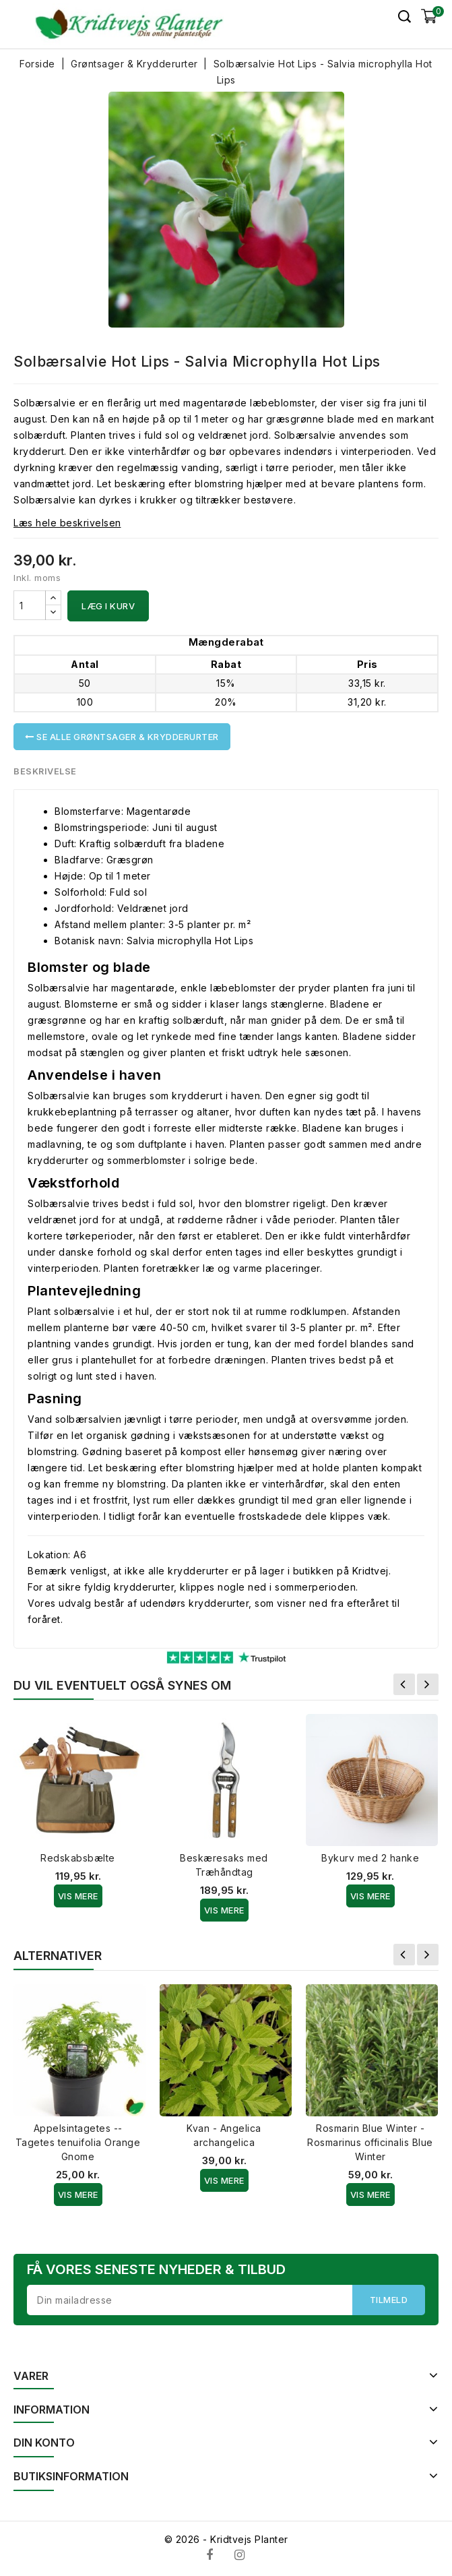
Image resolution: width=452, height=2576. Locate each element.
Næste (428, 1684)
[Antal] (29, 605)
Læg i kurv (108, 606)
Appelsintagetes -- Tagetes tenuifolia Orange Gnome (78, 2142)
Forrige (404, 1684)
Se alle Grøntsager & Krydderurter (122, 736)
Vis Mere (78, 1896)
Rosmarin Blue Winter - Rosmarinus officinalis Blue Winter (370, 2142)
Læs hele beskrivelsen (67, 522)
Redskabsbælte (77, 1858)
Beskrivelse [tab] (45, 771)
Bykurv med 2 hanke (370, 1858)
